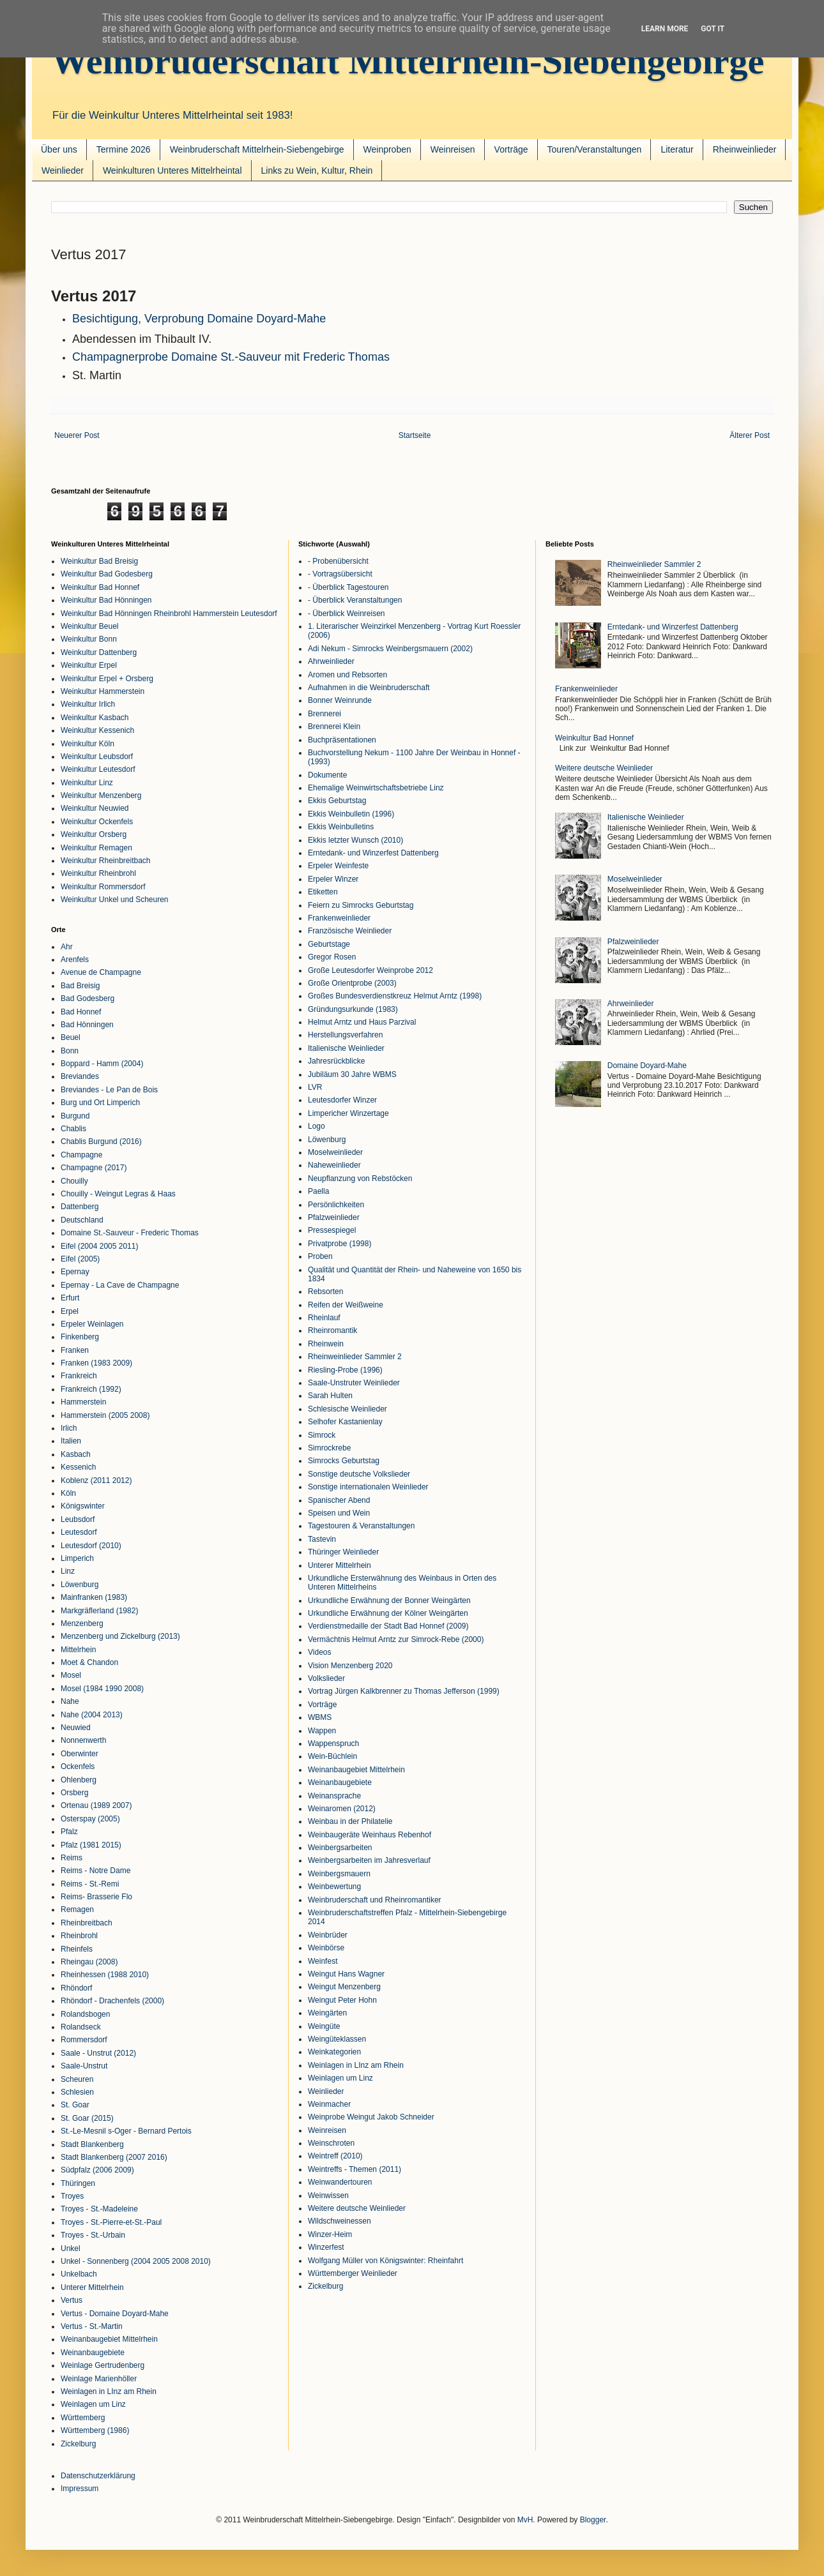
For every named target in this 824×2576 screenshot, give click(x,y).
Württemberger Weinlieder (352, 2273)
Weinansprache (334, 1795)
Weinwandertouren (340, 2182)
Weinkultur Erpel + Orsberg (107, 678)
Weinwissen (328, 2195)
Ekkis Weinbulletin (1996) (351, 814)
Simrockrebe (329, 1447)
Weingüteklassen (337, 2039)
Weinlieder (63, 170)
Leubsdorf (78, 1519)
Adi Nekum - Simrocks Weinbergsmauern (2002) (390, 648)
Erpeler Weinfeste (338, 865)
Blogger (593, 2519)
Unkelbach (79, 2274)
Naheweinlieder (334, 1165)
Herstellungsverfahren (345, 1034)
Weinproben (387, 149)
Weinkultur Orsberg (93, 834)
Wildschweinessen (339, 2221)
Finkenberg (80, 1336)
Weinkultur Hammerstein (102, 691)
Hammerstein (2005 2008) (105, 1415)
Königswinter (83, 1506)
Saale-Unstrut (84, 2065)
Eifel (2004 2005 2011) (99, 1246)
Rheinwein (326, 1343)
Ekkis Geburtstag (337, 800)
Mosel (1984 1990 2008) (102, 1688)
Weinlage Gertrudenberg (102, 2365)
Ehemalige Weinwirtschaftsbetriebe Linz (376, 787)
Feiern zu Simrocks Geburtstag (360, 905)
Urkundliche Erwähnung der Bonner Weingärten (389, 1600)
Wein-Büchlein (332, 1756)
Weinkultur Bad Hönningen (106, 600)
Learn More (665, 28)
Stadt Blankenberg (92, 2144)
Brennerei (324, 713)
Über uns (59, 149)
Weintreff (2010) (335, 2155)
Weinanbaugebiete (93, 2352)
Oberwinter (79, 1753)
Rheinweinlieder (745, 149)
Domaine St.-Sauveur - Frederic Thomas (130, 1232)
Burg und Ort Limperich (100, 1102)
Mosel (71, 1675)
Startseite (415, 435)
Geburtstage (329, 944)
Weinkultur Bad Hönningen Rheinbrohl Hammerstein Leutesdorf (169, 613)
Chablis (73, 1128)
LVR (315, 1087)
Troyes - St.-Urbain (93, 2235)
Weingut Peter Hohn (342, 2000)
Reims (71, 1857)
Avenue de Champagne (101, 972)
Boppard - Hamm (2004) (102, 1063)
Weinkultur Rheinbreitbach (106, 860)
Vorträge (511, 149)
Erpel (70, 1311)
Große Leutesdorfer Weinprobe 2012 (370, 970)
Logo (316, 1126)
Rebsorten (325, 1291)
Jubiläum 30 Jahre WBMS (352, 1074)
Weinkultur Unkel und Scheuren (115, 899)
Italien (71, 1440)
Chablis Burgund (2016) (101, 1141)
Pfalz (69, 1831)
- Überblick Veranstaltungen (355, 600)
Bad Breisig (80, 985)
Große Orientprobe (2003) (352, 983)
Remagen (77, 1909)
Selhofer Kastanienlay (345, 1421)
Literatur (676, 149)
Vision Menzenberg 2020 (350, 1665)
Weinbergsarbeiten (340, 1847)
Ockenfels (78, 1766)
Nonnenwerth (83, 1740)
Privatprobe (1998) (339, 1243)
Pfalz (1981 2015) (91, 1845)
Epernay (75, 1271)
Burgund (75, 1115)
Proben (320, 1256)
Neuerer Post (77, 435)
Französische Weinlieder (350, 930)
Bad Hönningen (87, 1024)
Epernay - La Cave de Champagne (120, 1285)
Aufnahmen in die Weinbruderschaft (369, 687)
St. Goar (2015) (87, 2118)
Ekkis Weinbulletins (341, 826)
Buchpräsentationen (342, 739)
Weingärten (327, 2012)
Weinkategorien (334, 2051)
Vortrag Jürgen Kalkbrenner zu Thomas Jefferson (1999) (404, 1691)
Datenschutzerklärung (98, 2475)
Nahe (70, 1701)
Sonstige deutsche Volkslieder (359, 1474)
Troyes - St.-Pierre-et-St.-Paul (111, 2222)
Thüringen (78, 2183)
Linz (68, 1571)
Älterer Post (749, 435)
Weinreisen (453, 149)
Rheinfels (77, 1949)
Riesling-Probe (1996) (345, 1370)
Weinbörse (326, 1947)
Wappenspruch (333, 1743)
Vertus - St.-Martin (92, 2326)
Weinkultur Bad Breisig (99, 561)
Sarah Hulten (330, 1395)
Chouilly (74, 1181)
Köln (68, 1493)
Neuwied (76, 1727)
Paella (318, 1191)
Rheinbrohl (79, 1935)
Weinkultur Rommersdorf (103, 886)
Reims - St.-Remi (90, 1883)
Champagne (81, 1154)
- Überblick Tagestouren (348, 587)
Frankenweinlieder (339, 918)
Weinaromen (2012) (342, 1808)
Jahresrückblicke (336, 1061)
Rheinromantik (332, 1330)
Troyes (72, 2196)
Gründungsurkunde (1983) (353, 1009)
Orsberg (74, 1792)
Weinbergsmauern (339, 1873)
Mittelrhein (78, 1649)
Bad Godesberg (87, 998)
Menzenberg (82, 1623)
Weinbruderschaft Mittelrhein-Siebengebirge (407, 61)
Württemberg (83, 2417)
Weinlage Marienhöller (99, 2378)
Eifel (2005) (80, 1258)
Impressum (79, 2488)
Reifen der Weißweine (345, 1304)
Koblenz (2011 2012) (96, 1480)
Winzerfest (326, 2247)
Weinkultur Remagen (96, 847)
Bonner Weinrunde (340, 700)
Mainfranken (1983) (94, 1597)
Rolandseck (81, 2026)
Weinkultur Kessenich (97, 730)
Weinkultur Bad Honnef (100, 587)
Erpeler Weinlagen (92, 1324)
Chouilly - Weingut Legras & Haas (118, 1193)
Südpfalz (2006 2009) (97, 2169)
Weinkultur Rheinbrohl (98, 873)
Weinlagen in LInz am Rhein (108, 2391)
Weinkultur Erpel (89, 665)
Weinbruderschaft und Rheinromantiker (374, 1899)
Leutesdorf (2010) (91, 1545)
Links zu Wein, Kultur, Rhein (317, 170)
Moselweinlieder (335, 1152)
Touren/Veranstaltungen (594, 149)
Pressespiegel (332, 1230)
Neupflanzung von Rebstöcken (360, 1178)
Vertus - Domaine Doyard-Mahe (115, 2313)
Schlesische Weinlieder (347, 1409)
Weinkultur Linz (87, 782)
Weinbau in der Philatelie (350, 1821)
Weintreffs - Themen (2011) (354, 2169)
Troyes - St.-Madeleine (99, 2208)
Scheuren (77, 2079)
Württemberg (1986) (95, 2430)
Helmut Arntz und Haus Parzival (362, 1022)
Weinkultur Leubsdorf (97, 756)
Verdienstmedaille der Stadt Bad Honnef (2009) (388, 1626)
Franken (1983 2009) (96, 1363)
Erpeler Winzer (333, 879)
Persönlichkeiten (336, 1204)
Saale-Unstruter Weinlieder (354, 1382)
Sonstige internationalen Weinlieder (368, 1486)
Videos (319, 1652)
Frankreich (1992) (91, 1389)
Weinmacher (329, 2104)
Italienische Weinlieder (346, 1048)
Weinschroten (331, 2143)
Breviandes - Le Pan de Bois (109, 1089)
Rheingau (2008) (89, 1961)
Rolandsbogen (85, 2014)
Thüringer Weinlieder (343, 1552)
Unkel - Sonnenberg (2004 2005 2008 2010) (136, 2261)
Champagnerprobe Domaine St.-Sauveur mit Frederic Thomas (231, 356)
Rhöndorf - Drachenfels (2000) (112, 2000)
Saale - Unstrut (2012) (98, 2053)
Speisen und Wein (339, 1513)
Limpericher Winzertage (348, 1113)
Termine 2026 (123, 149)
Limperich (77, 1558)
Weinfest (322, 1961)
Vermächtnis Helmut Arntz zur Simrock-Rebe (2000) (396, 1639)
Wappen (322, 1730)
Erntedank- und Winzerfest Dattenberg (373, 852)
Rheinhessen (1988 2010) (105, 1974)
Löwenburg (79, 1584)
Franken (75, 1350)
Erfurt (70, 1297)
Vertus (71, 2300)
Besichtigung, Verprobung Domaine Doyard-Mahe (199, 318)
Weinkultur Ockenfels (97, 821)
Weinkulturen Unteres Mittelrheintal (172, 170)
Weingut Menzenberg (344, 1986)
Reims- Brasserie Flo (96, 1896)
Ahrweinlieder (331, 661)
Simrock (321, 1435)
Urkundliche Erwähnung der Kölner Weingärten (388, 1613)
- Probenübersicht (338, 561)
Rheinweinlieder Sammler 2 (355, 1356)
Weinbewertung (334, 1886)
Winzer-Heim (330, 2234)
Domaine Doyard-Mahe (647, 1065)
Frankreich (79, 1375)
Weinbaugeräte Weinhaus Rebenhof (369, 1834)
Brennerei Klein (334, 726)
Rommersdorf (84, 2039)
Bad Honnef (81, 1011)
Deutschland (82, 1220)
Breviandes (80, 1076)
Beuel (70, 1037)
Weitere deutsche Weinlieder (357, 2208)
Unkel (70, 2248)
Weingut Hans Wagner (346, 1974)
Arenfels (75, 959)
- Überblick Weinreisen (346, 613)
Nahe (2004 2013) (92, 1714)
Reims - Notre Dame (95, 1870)
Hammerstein (83, 1401)
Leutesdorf (79, 1532)
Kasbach (76, 1454)
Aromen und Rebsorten (347, 674)
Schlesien (77, 2092)
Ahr (67, 946)
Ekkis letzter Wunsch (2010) (355, 840)
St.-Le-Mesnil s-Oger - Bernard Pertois (126, 2131)
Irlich (69, 1428)
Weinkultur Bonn (89, 639)
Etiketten (323, 891)
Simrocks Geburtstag (343, 1460)
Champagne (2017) (93, 1167)
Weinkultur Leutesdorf (98, 769)
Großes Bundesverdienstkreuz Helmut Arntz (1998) (395, 995)
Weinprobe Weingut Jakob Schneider (371, 2117)
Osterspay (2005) (90, 1818)
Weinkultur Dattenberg (99, 652)
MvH (525, 2519)
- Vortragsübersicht (340, 573)
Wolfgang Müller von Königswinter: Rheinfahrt (385, 2260)
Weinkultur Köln (87, 743)
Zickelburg (78, 2443)
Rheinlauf (324, 1317)
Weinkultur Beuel (90, 626)
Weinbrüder (327, 1935)
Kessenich (78, 1467)
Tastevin (322, 1539)
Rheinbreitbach (86, 1922)
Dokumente (327, 775)
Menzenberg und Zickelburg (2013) (120, 1636)
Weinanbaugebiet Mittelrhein (109, 2339)
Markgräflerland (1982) (99, 1610)
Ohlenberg (78, 1779)
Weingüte (324, 2026)
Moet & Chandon (89, 1662)
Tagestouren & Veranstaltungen (361, 1525)
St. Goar (75, 2104)
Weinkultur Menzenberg (101, 795)
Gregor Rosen (332, 957)
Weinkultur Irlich (88, 704)
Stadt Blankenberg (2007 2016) (114, 2157)
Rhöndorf (76, 1988)
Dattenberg (79, 1206)
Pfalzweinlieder (334, 1217)
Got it (712, 28)
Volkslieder (326, 1678)
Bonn (70, 1050)
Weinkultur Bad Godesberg (107, 573)
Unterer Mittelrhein (92, 2287)
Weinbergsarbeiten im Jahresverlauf (369, 1860)
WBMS (320, 1717)
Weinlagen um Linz (93, 2404)
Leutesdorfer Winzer (342, 1100)
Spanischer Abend (339, 1500)
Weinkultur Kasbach (95, 717)
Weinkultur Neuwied (95, 808)
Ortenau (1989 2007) (96, 1805)
